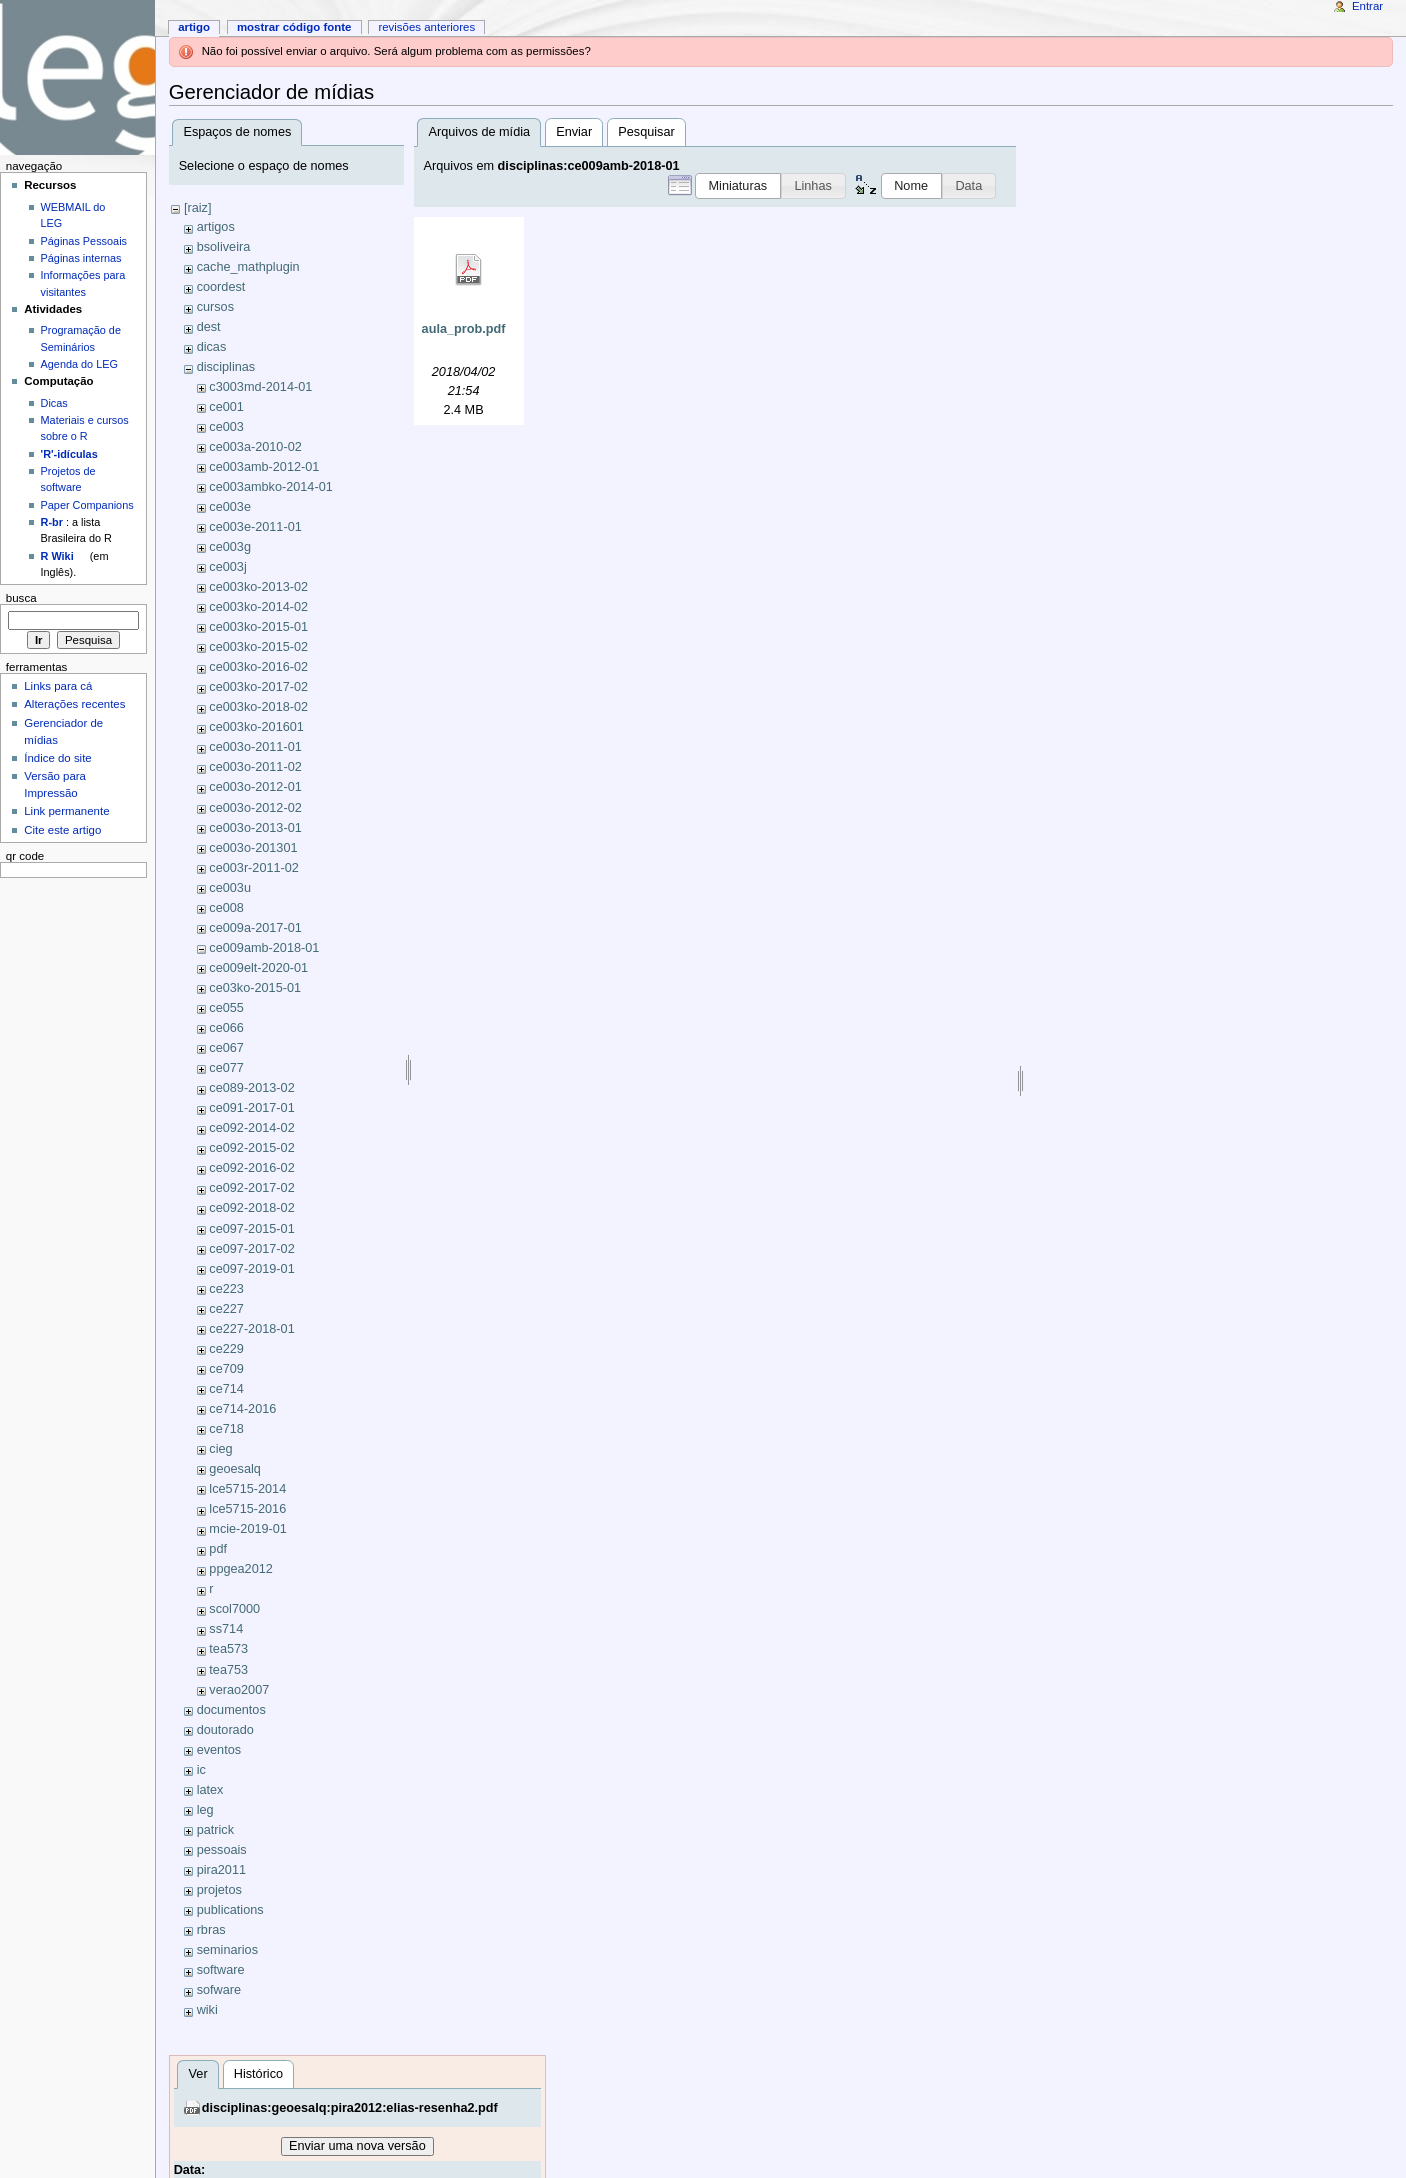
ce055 (226, 1008)
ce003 (226, 427)
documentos (231, 1710)
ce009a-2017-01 (255, 928)
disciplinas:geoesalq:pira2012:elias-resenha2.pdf (350, 2108)
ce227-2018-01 (251, 1329)
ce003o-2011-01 (255, 747)
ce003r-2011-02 (254, 868)
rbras (211, 1930)
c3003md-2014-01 (260, 387)
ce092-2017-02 (251, 1188)
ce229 (226, 1349)
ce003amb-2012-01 (264, 467)
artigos (216, 227)
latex (210, 1790)
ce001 (226, 407)
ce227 (226, 1309)
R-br (52, 522)
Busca (21, 598)
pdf (218, 1549)
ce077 (226, 1068)
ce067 (226, 1048)
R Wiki (57, 556)
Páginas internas (81, 258)
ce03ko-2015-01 (255, 988)
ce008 (226, 908)
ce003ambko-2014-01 (270, 487)
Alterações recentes (74, 704)
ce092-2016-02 (251, 1168)
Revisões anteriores (426, 27)
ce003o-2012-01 (255, 787)
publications (230, 1910)
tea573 (228, 1649)
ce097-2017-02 (251, 1249)
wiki (207, 2010)
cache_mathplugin (248, 267)
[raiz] (198, 208)
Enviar (574, 132)
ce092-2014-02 (251, 1128)
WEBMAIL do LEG (73, 215)
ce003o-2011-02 (255, 767)
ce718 (226, 1429)
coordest (221, 287)
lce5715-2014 (247, 1489)
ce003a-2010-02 (255, 447)
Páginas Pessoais (84, 241)
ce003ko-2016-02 (258, 667)
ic (201, 1770)
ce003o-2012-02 (255, 808)
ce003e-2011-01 (255, 527)
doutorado (225, 1730)
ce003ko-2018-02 (258, 707)
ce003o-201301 (253, 848)
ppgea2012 (241, 1569)
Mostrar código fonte (294, 27)
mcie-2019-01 (248, 1529)
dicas (212, 347)
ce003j (227, 567)
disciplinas (226, 367)
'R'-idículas (69, 454)
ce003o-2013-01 (255, 828)
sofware (219, 1990)
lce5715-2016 (247, 1509)
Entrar (1367, 6)
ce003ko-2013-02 (258, 587)
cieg (220, 1449)
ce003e (230, 507)
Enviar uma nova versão (357, 2146)
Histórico (258, 2074)
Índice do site (58, 758)
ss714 (226, 1629)
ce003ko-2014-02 (258, 607)
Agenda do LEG (79, 364)
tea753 (228, 1670)
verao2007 (239, 1690)
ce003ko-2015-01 (258, 627)
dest (209, 327)
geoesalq (235, 1469)
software (221, 1970)
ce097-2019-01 (251, 1269)
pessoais (222, 1850)
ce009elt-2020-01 (258, 968)
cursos (215, 307)
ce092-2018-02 (251, 1208)
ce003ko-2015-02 (258, 647)
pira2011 (221, 1870)
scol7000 (234, 1609)
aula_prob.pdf (464, 329)
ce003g (230, 547)
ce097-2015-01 (251, 1229)
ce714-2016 (242, 1409)
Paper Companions (87, 505)
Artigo (194, 27)
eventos (219, 1750)
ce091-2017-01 (251, 1108)
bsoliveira (224, 247)
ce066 (226, 1028)
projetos (219, 1890)
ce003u (230, 888)
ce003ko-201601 (256, 727)
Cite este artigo (62, 830)
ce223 (226, 1289)
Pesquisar (646, 132)
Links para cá (58, 686)
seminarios (227, 1950)
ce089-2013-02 (251, 1088)
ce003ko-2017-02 (258, 687)
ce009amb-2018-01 (264, 948)
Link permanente (66, 811)
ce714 (226, 1389)
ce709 (226, 1369)
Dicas (54, 403)
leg (205, 1810)
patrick (215, 1830)
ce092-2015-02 (251, 1148)
